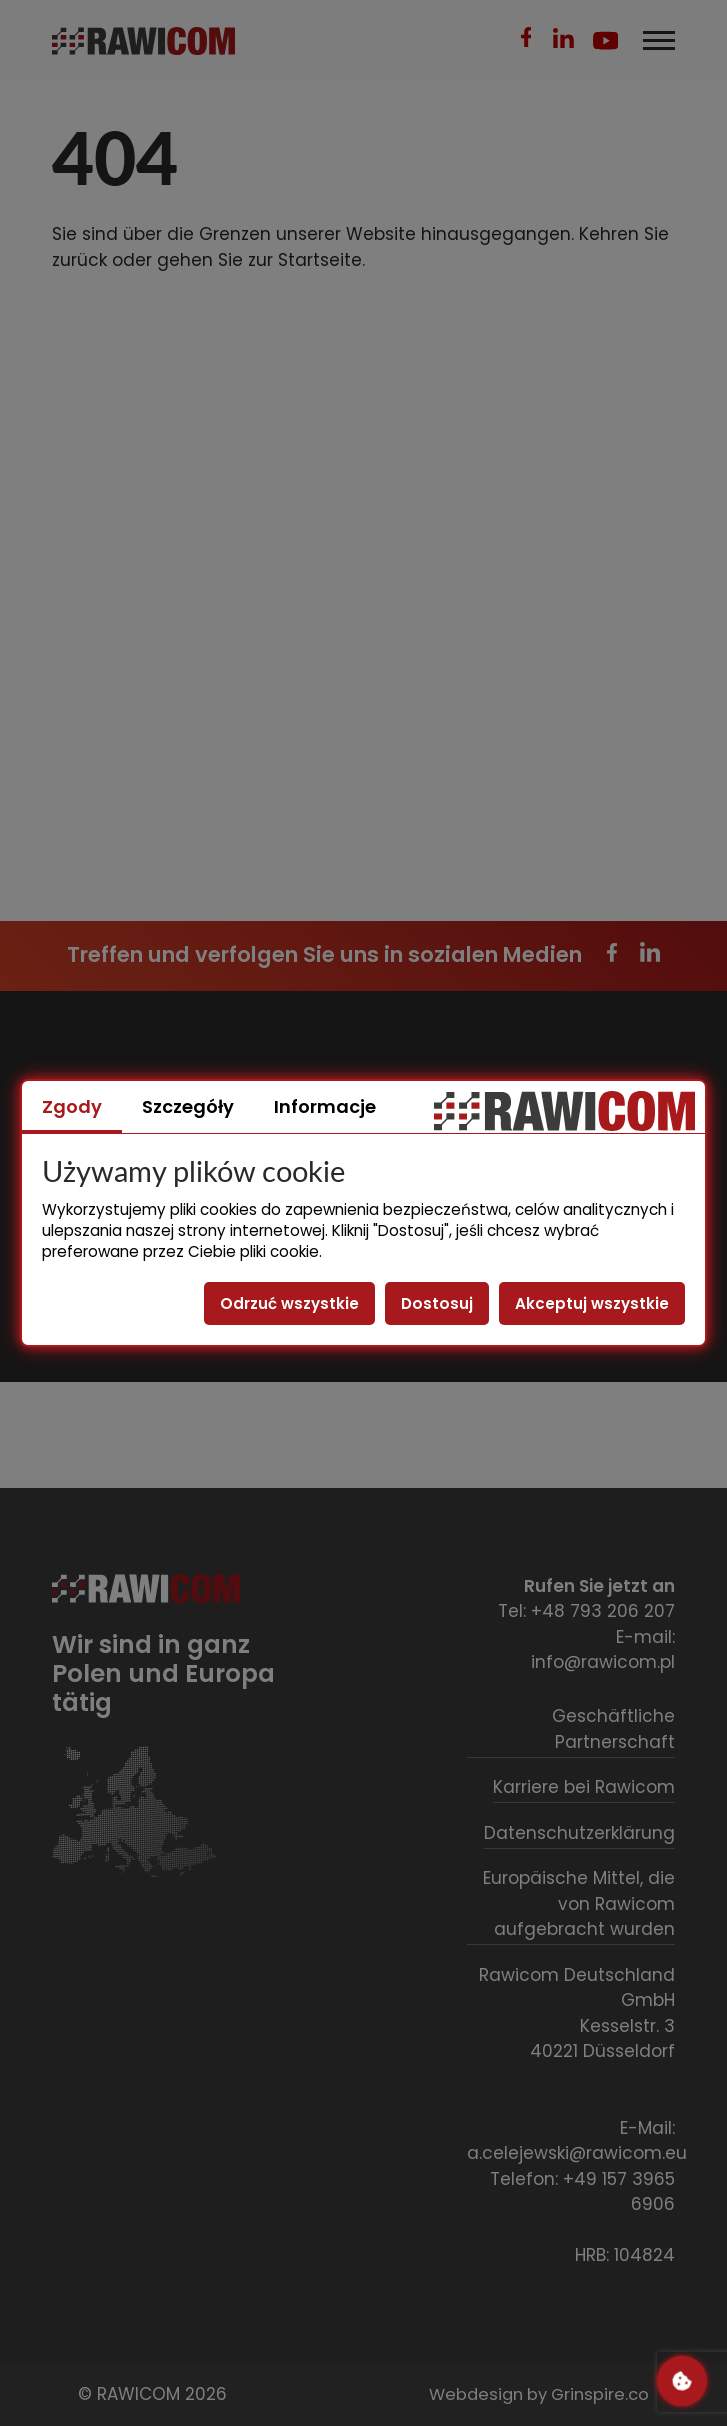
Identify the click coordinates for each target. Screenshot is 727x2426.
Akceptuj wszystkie (592, 1303)
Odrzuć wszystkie (289, 1303)
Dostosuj (437, 1303)
